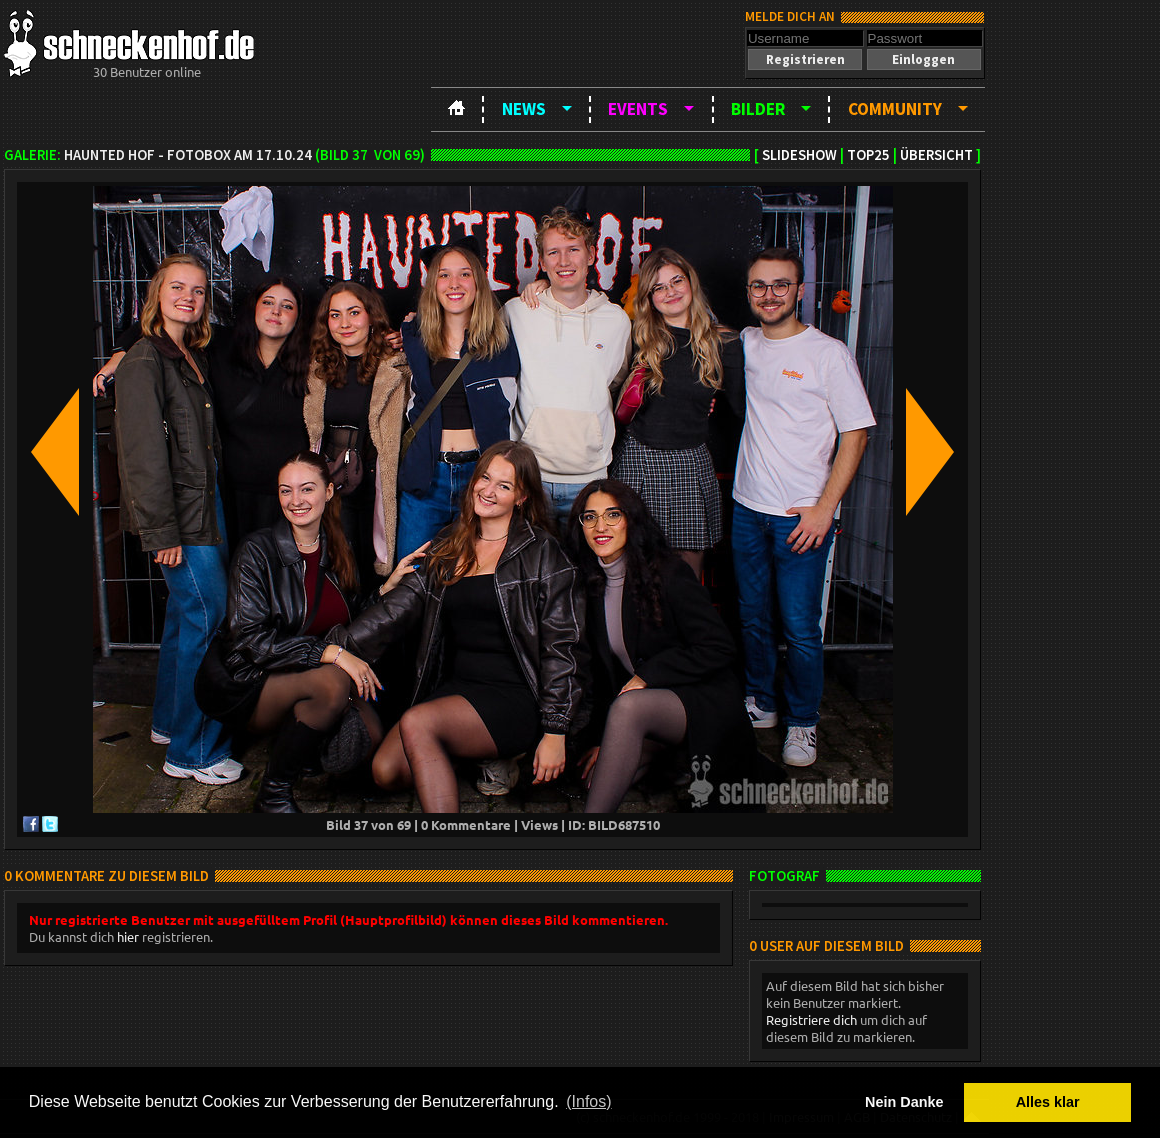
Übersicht (936, 155)
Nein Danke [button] (904, 1102)
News (524, 109)
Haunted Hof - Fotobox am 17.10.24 (188, 155)
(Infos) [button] (588, 1101)
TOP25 (868, 155)
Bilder (758, 109)
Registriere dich (811, 1019)
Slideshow (799, 155)
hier (128, 936)
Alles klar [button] (1048, 1102)
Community (895, 109)
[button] (805, 59)
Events (638, 109)
